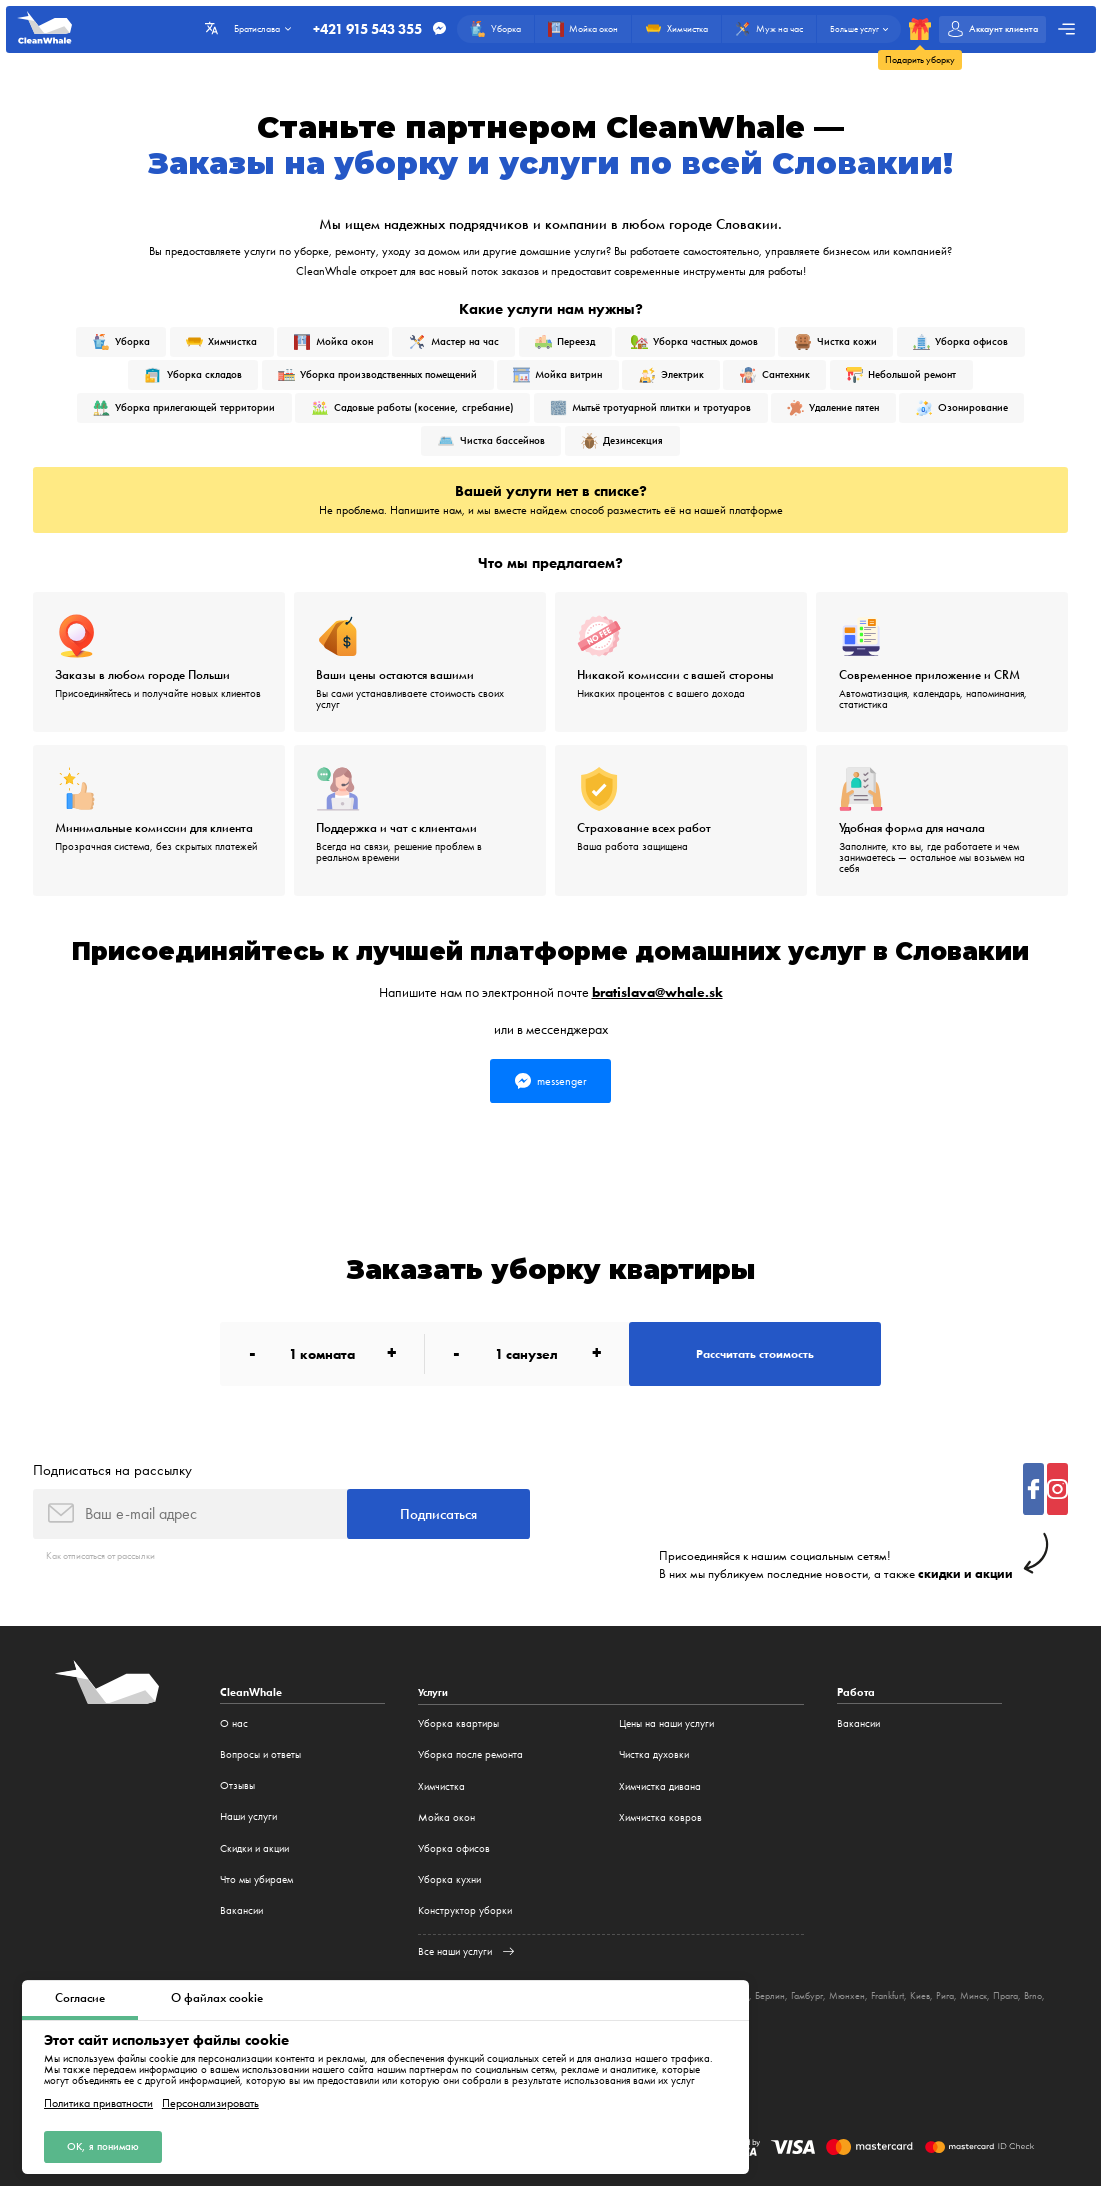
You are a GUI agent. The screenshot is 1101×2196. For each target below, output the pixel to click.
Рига (1005, 2004)
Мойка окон (446, 1826)
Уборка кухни (449, 1888)
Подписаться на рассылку (112, 1477)
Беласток (774, 2004)
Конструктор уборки (465, 1920)
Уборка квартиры (458, 1732)
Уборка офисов (454, 1857)
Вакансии (241, 1920)
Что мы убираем (256, 1888)
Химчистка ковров (660, 1826)
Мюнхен (900, 2004)
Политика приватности (98, 2101)
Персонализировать (210, 2101)
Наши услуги (248, 1826)
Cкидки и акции (254, 1857)
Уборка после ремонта (470, 1764)
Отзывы (237, 1795)
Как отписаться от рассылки (109, 1564)
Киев (978, 2004)
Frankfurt (943, 2004)
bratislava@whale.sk (657, 993)
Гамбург (857, 2004)
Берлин (817, 2004)
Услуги (434, 1701)
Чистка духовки (654, 1764)
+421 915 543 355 (357, 29)
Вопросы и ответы (260, 1764)
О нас (234, 1732)
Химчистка (441, 1795)
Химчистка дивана (660, 1795)
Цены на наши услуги (666, 1732)
